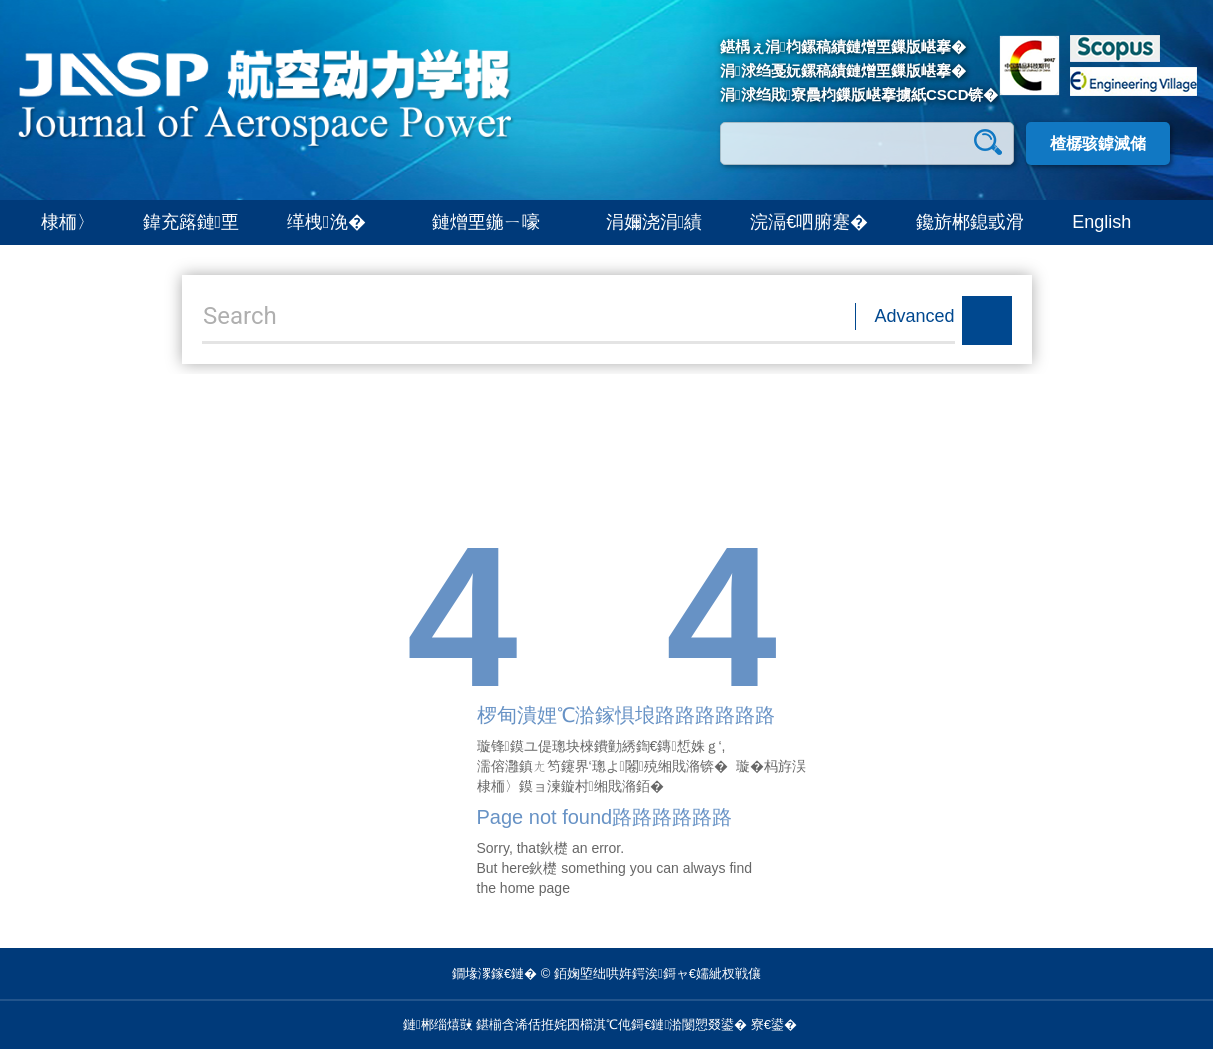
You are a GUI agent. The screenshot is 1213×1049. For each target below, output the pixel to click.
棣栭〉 (68, 222)
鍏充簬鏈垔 (191, 222)
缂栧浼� (335, 222)
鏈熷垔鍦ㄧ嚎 (495, 222)
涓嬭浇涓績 (654, 222)
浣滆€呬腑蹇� (809, 222)
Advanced (915, 316)
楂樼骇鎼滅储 (1098, 143)
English (1101, 222)
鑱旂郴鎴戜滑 (970, 222)
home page (535, 888)
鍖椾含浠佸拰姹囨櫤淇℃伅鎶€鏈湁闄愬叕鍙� (611, 1024)
